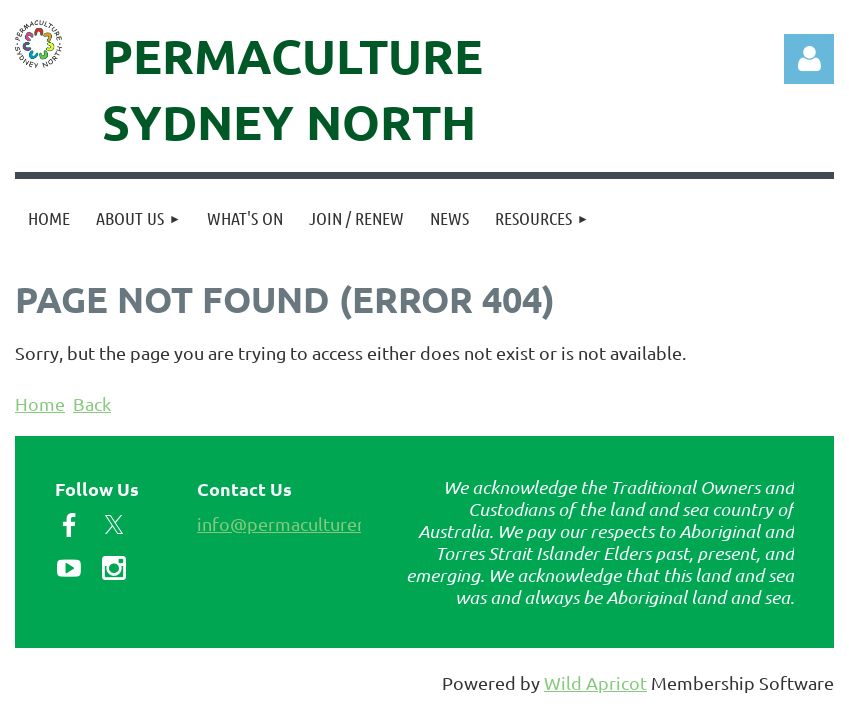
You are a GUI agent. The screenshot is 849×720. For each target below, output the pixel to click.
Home (40, 403)
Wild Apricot (595, 682)
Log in (809, 59)
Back (92, 403)
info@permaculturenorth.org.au (327, 523)
